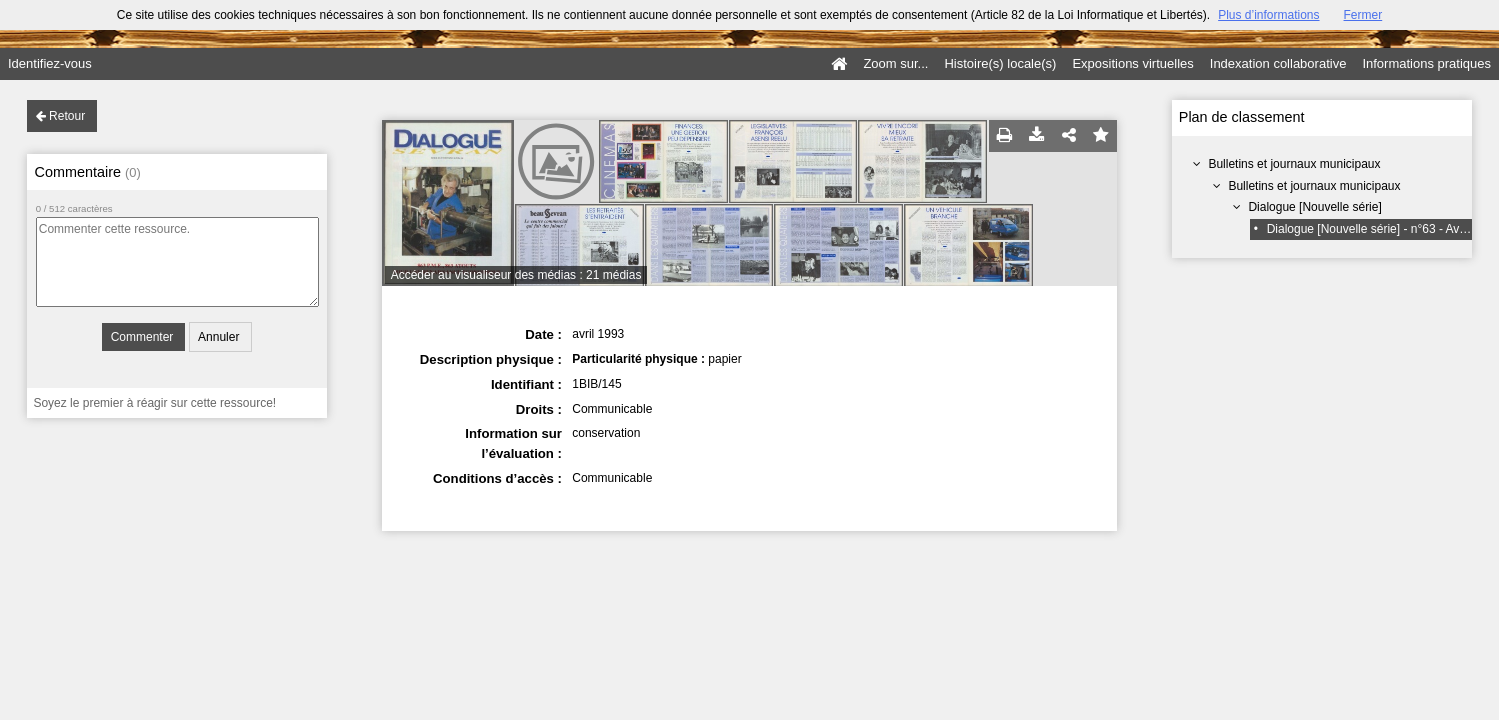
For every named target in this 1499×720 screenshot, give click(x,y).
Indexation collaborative (1278, 63)
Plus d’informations (1268, 15)
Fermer (1363, 15)
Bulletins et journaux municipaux (1294, 164)
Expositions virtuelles (1132, 63)
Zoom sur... (895, 63)
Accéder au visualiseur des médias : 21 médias (516, 275)
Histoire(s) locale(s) (1000, 63)
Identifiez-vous (50, 63)
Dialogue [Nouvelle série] (1314, 207)
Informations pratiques (1426, 63)
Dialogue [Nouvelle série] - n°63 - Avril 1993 (1383, 229)
